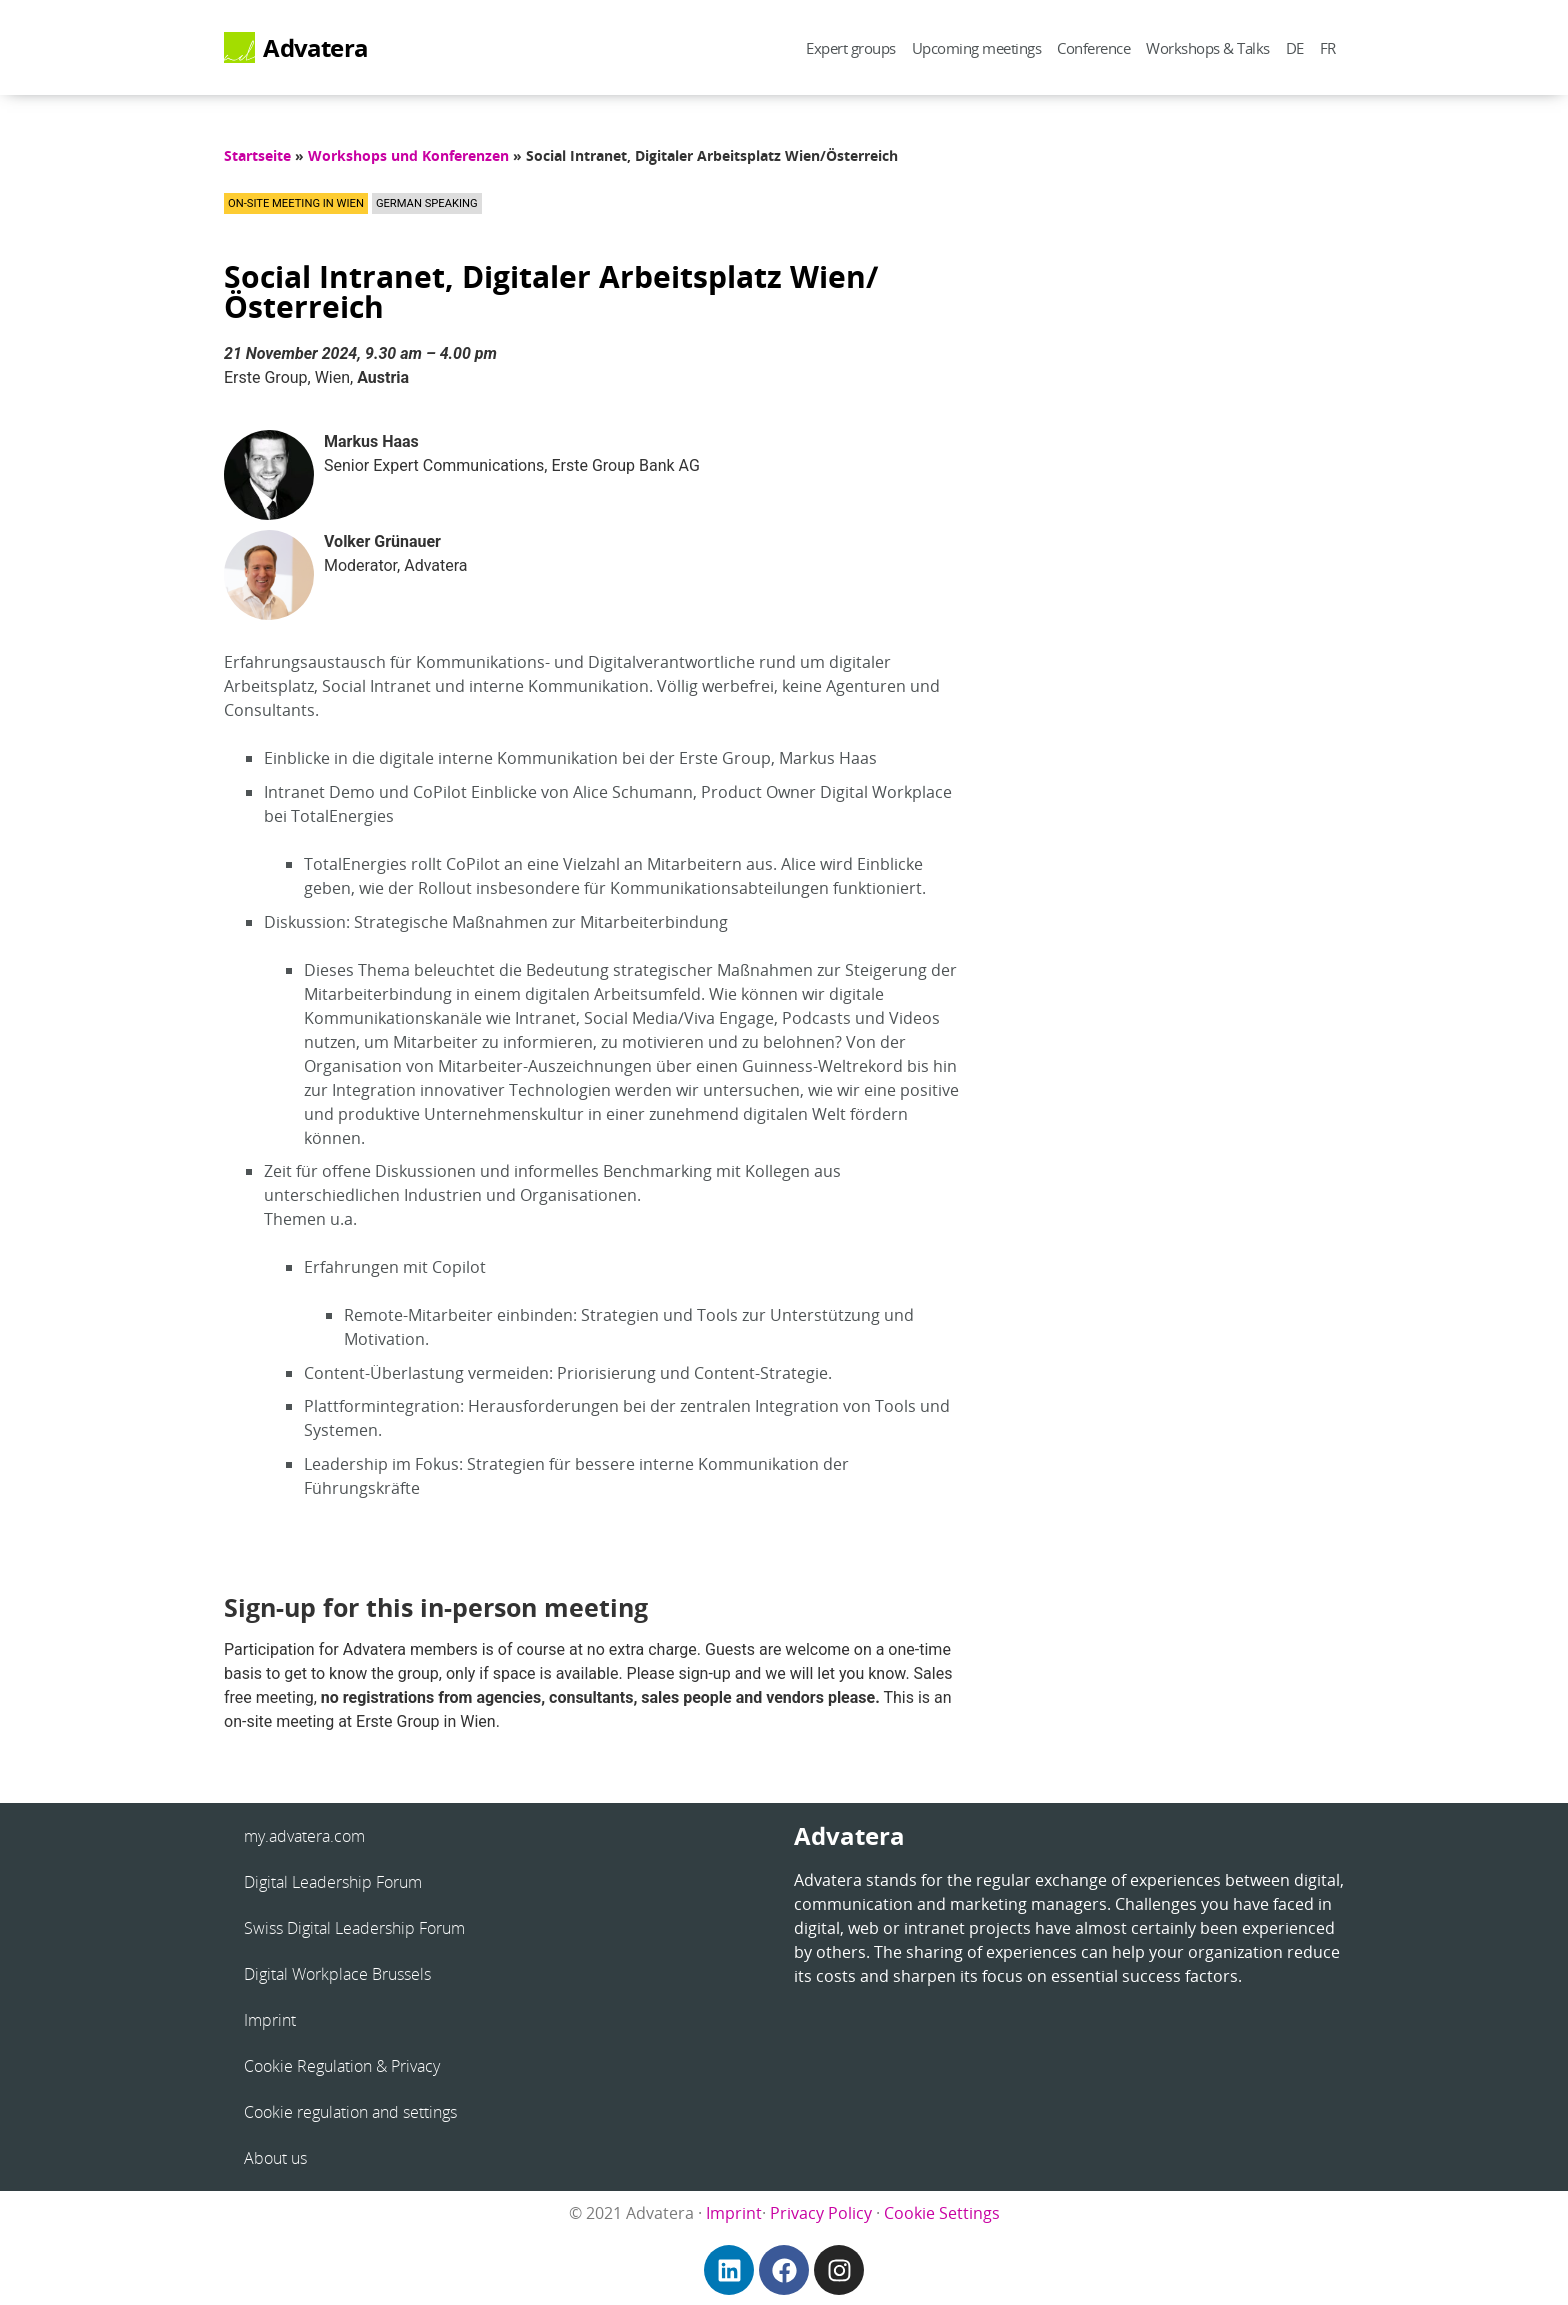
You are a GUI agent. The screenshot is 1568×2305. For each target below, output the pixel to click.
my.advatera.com (304, 1836)
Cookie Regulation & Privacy (342, 2066)
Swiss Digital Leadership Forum (354, 1928)
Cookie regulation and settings (350, 2112)
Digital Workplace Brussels (337, 1974)
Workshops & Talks (1208, 48)
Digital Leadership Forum (333, 1882)
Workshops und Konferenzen (408, 155)
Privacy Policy (821, 2213)
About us (275, 2158)
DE (1295, 48)
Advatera (315, 48)
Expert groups (851, 48)
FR (1328, 48)
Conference (1093, 48)
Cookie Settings (942, 2213)
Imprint (270, 2020)
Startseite (257, 155)
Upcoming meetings (977, 48)
